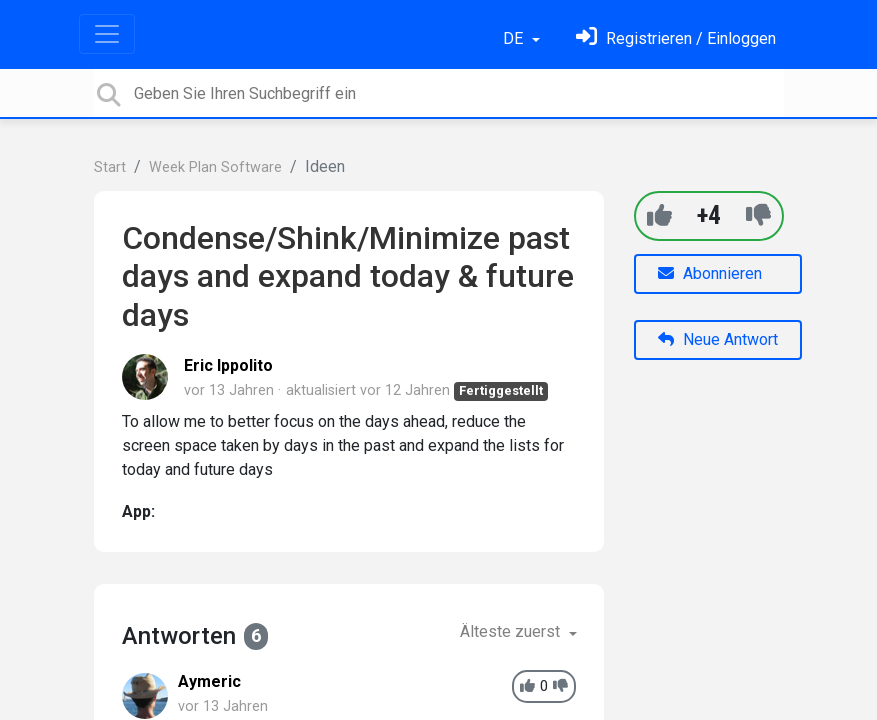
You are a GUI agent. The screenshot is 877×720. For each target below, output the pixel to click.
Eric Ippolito (228, 365)
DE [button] (515, 38)
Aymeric (209, 681)
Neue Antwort (718, 339)
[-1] (758, 215)
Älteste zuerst (512, 631)
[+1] (659, 215)
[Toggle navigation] (107, 34)
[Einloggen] (676, 38)
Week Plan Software (215, 167)
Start (110, 167)
